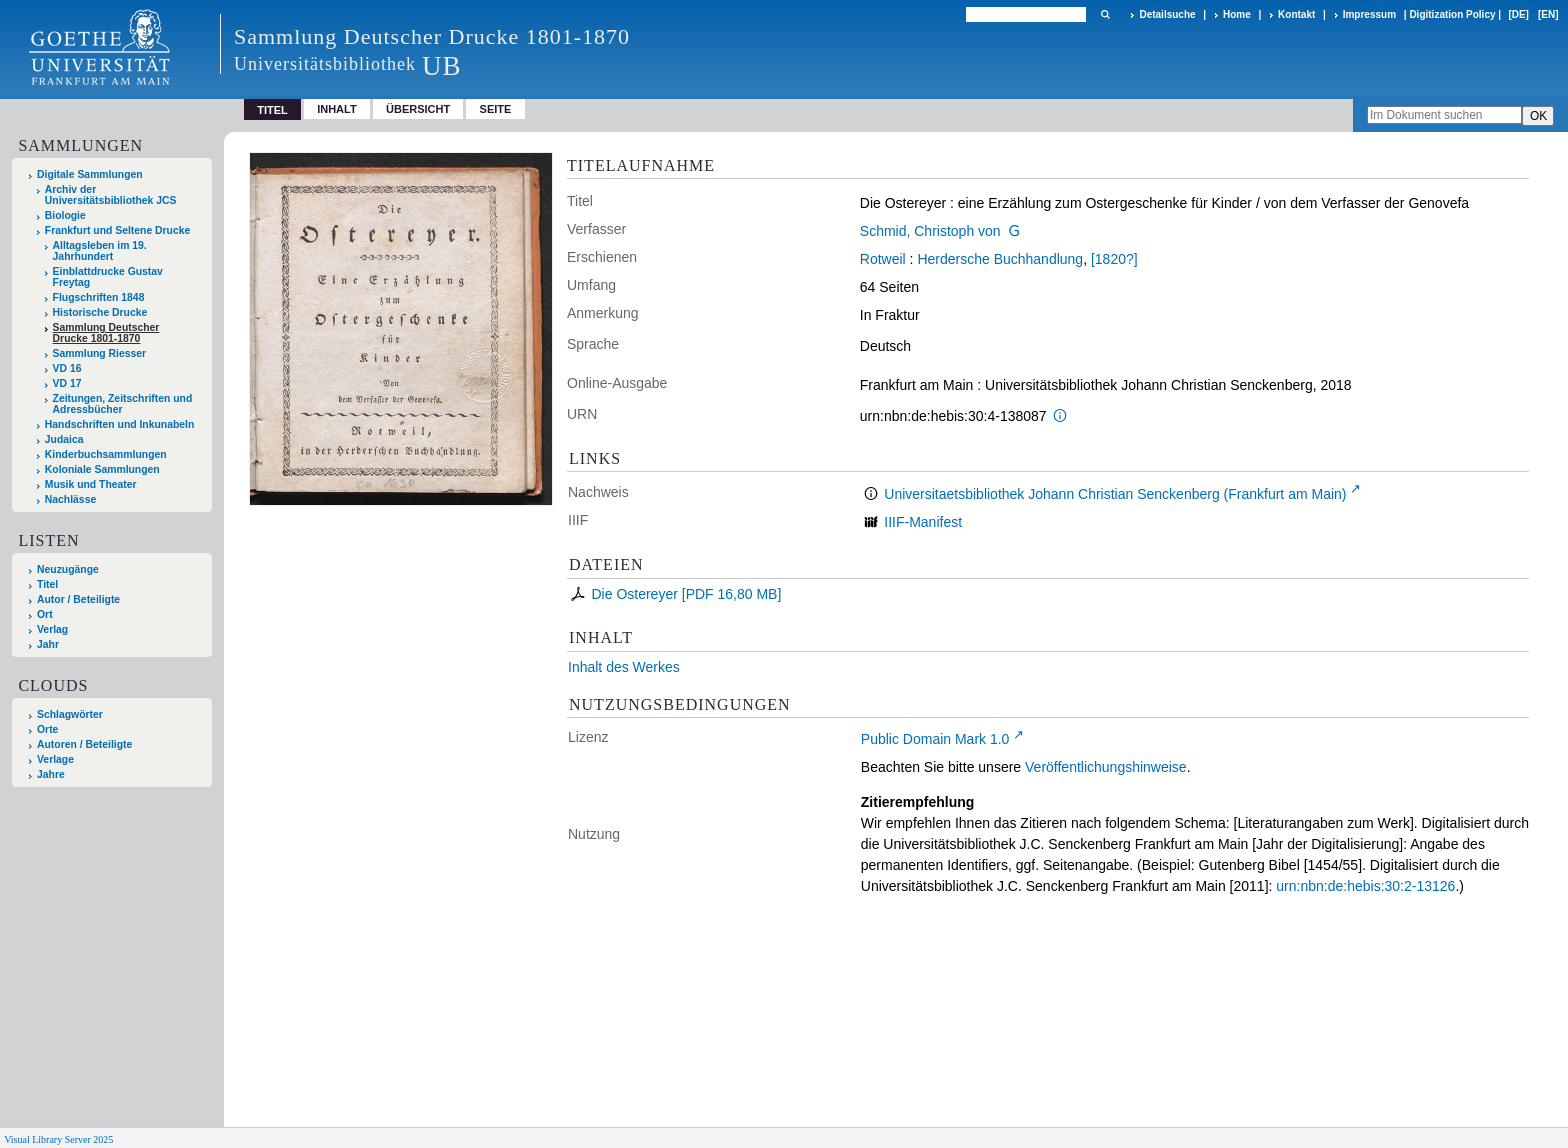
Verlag (52, 629)
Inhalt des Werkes (624, 667)
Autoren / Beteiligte (84, 744)
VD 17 (67, 383)
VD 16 (67, 368)
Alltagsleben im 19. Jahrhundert (100, 251)
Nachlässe (70, 499)
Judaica (64, 439)
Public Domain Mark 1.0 (935, 739)
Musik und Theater (91, 484)
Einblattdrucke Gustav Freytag (108, 277)
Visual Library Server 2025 (58, 1139)
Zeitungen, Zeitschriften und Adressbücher (123, 404)
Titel (47, 584)
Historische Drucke (100, 312)
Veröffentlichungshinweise (1106, 767)
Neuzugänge (68, 569)
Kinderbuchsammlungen (106, 454)
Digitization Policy (1452, 14)
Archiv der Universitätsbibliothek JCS (111, 195)
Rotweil (883, 259)
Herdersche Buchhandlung (1000, 259)
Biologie (65, 215)
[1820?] (1114, 259)
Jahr (48, 644)
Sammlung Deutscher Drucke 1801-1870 (106, 333)
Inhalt (337, 109)
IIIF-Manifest (923, 522)
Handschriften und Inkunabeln (120, 424)
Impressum (1369, 14)
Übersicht (418, 109)
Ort (45, 614)
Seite (496, 109)
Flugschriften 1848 (99, 297)
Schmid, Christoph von (930, 231)
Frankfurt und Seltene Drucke (118, 230)
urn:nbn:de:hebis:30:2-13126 (1365, 886)
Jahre (51, 774)
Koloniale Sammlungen (102, 469)
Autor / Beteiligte (78, 599)
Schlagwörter (70, 714)
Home (1237, 14)
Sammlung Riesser (100, 353)
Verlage (55, 759)
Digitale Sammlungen (90, 174)
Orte (47, 729)
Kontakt (1296, 14)
